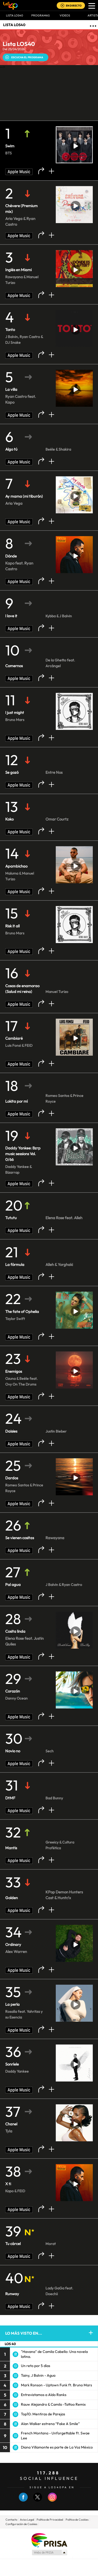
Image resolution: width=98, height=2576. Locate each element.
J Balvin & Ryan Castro (63, 1584)
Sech (49, 1751)
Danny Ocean (16, 1698)
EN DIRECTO (74, 5)
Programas (40, 15)
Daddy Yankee (17, 2071)
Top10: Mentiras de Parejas (43, 2414)
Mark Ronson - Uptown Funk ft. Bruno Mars (56, 2385)
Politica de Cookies (77, 2519)
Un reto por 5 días (35, 2365)
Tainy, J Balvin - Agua (38, 2375)
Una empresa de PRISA (49, 2539)
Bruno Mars (14, 719)
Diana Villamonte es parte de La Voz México (57, 2447)
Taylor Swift (15, 1318)
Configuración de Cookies (21, 2524)
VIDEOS (65, 15)
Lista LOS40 (14, 15)
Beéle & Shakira (58, 449)
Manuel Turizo (56, 991)
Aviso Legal (27, 2519)
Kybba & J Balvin (58, 616)
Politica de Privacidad (50, 2519)
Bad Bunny (54, 1798)
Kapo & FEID (15, 2191)
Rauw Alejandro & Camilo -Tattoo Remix (53, 2404)
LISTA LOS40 (14, 24)
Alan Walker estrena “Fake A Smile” (50, 2423)
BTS (8, 153)
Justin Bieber (56, 1431)
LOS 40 (10, 2344)
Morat (50, 2243)
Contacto (11, 2519)
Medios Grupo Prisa (49, 2552)
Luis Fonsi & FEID (18, 1045)
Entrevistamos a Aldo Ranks (43, 2394)
